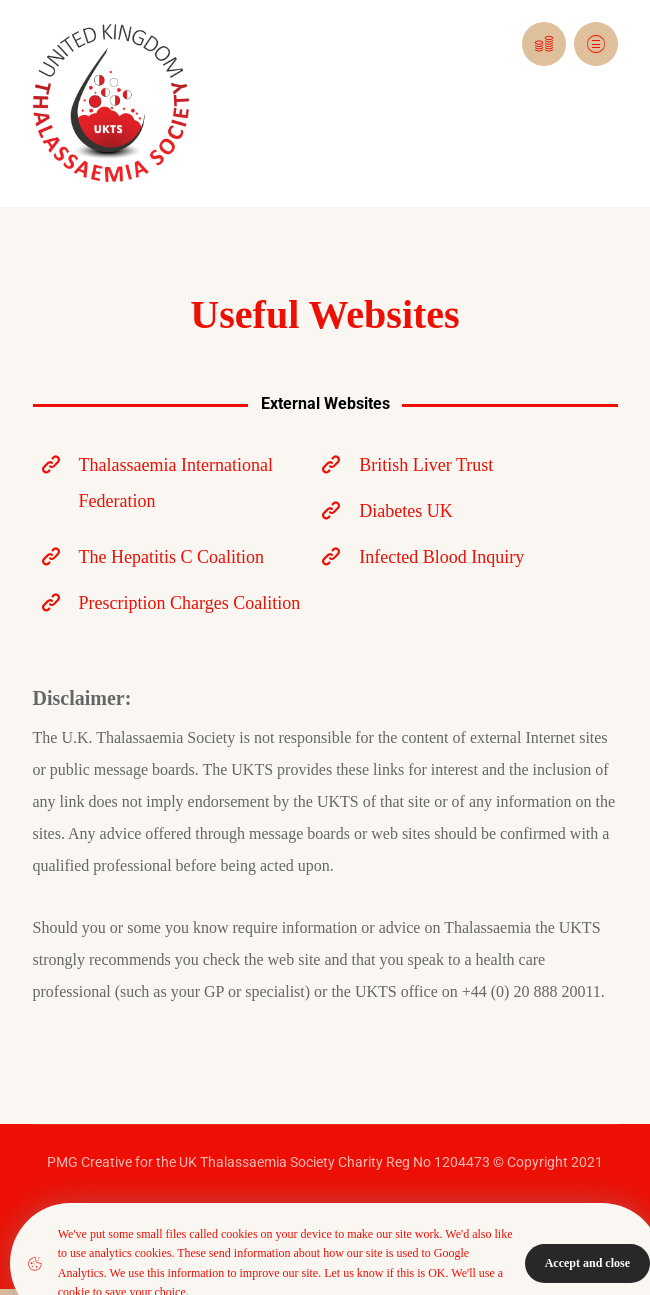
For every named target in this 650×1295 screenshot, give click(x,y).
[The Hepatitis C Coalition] (173, 557)
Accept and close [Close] (587, 1263)
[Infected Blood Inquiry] (453, 557)
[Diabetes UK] (453, 511)
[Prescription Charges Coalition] (173, 603)
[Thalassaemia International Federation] (173, 483)
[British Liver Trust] (453, 465)
